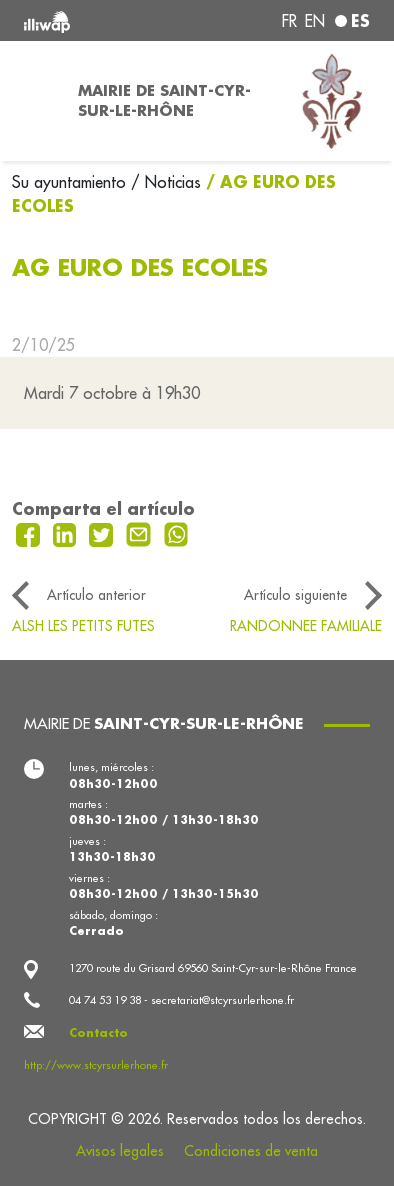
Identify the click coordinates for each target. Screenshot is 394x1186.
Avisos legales (120, 1151)
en (315, 21)
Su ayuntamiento (71, 182)
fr (289, 21)
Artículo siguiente (295, 595)
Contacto (98, 1033)
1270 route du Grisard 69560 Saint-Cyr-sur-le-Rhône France (213, 968)
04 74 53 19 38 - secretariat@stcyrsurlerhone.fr (181, 1000)
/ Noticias (166, 182)
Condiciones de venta (251, 1151)
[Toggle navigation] (33, 101)
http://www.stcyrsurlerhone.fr (96, 1065)
